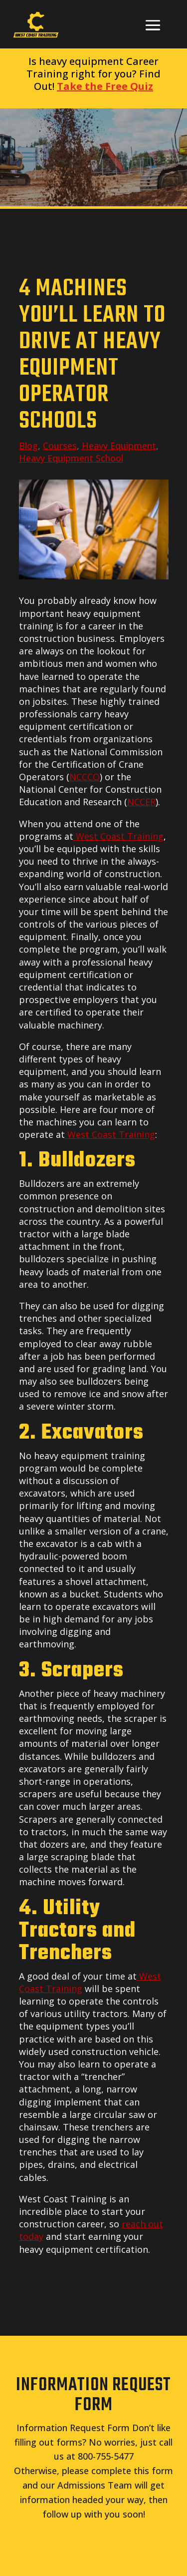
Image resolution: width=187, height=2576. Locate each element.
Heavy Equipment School (71, 458)
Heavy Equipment (119, 446)
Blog (28, 446)
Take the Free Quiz (105, 86)
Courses (60, 446)
